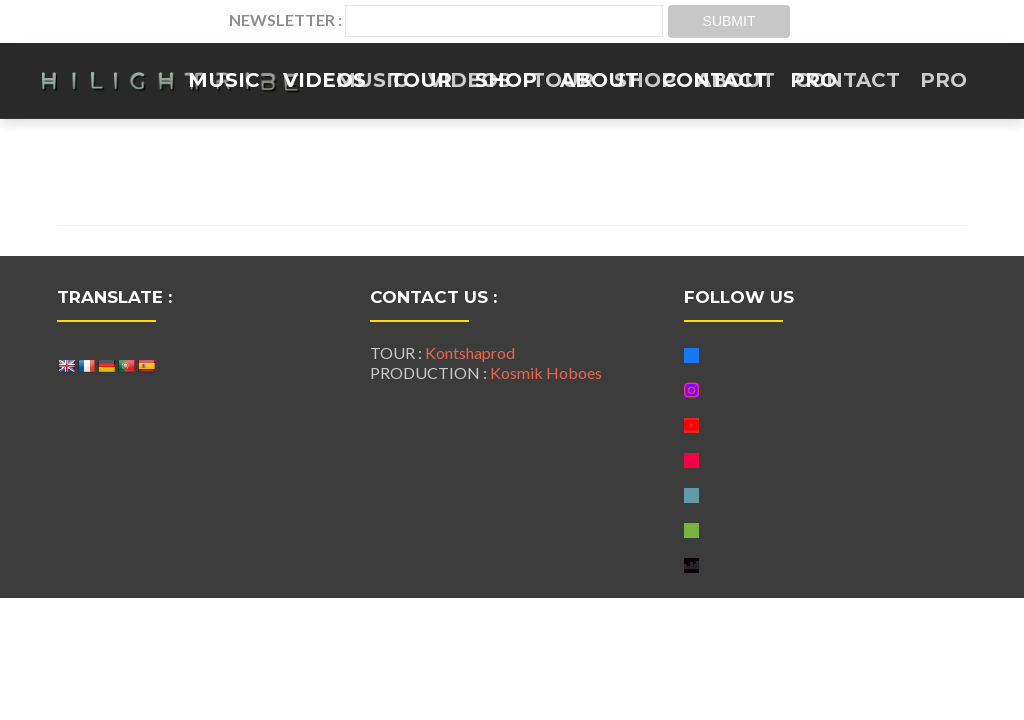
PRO (813, 80)
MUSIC (224, 80)
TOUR (420, 80)
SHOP (506, 80)
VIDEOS (324, 80)
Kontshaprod (470, 352)
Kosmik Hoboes (546, 372)
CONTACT (714, 80)
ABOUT (599, 80)
